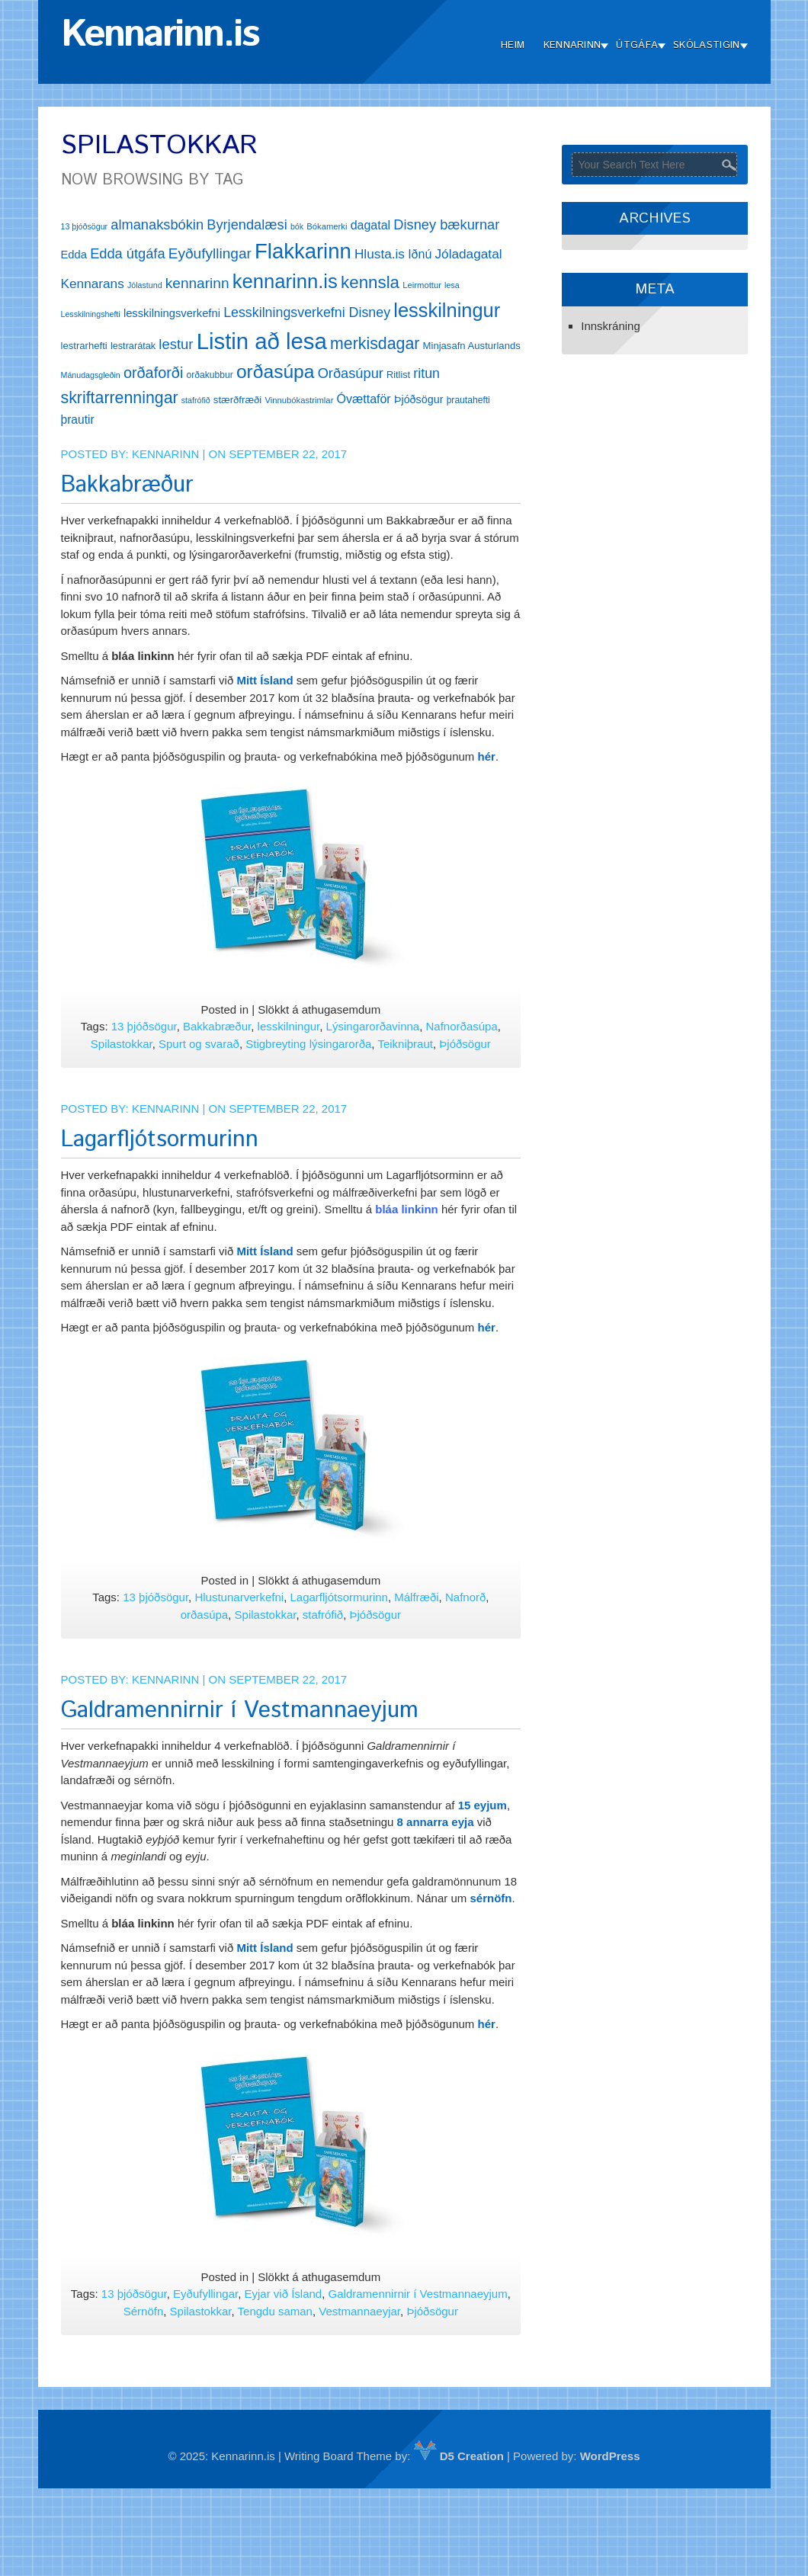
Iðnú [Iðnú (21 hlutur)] (419, 254)
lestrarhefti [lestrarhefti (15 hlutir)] (84, 345)
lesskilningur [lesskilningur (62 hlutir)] (446, 310)
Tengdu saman (275, 2311)
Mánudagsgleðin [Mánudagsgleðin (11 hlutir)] (90, 375)
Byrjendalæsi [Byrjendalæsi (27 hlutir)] (247, 224)
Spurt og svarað (199, 1043)
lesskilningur (289, 1026)
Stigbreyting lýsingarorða (308, 1043)
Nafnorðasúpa (462, 1026)
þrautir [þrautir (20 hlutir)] (78, 419)
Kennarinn (572, 45)
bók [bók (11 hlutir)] (296, 226)
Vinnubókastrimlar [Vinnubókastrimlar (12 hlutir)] (299, 400)
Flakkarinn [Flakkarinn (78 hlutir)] (303, 251)
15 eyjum (482, 1805)
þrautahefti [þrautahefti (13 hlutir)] (468, 400)
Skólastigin (706, 45)
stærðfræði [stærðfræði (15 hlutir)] (237, 399)
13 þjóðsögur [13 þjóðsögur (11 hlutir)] (84, 226)
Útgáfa (637, 45)
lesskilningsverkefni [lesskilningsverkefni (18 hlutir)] (171, 313)
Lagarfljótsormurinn (159, 1139)
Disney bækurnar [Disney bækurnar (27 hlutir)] (446, 224)
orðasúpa (205, 1614)
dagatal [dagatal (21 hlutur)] (371, 225)
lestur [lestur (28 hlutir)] (176, 344)
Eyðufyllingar (205, 2293)
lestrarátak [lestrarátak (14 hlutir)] (133, 345)
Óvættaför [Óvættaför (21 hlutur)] (364, 398)
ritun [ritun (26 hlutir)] (426, 373)
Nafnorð (465, 1597)
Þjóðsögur (465, 1043)
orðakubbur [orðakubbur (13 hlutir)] (210, 375)
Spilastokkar (121, 1043)
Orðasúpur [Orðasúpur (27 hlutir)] (350, 373)
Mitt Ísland (264, 680)
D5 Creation (459, 2455)
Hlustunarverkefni (239, 1597)
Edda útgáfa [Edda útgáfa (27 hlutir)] (127, 253)
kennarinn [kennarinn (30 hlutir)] (197, 283)
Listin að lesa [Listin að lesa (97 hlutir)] (262, 341)
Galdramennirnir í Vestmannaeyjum (239, 1710)
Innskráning (610, 325)
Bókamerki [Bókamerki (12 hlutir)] (326, 226)
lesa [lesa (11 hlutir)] (452, 285)
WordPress (610, 2455)
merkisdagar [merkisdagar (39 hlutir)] (374, 344)
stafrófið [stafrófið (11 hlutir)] (195, 400)
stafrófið (323, 1614)
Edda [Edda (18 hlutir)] (74, 254)
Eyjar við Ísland (283, 2293)
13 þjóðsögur (144, 1026)
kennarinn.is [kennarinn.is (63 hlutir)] (285, 281)
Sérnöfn (143, 2311)
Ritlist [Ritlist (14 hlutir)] (398, 374)
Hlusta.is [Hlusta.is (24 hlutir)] (379, 253)
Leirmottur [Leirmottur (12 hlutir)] (421, 285)
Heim (512, 45)
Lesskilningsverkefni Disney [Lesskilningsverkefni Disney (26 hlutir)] (306, 312)
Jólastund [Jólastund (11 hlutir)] (144, 285)
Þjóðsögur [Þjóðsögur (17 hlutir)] (419, 399)
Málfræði (416, 1597)
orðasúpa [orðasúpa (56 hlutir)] (275, 371)
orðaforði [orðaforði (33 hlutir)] (153, 372)
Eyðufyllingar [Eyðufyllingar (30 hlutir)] (210, 253)
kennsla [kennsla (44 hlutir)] (370, 282)
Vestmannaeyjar (359, 2311)
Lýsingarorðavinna (373, 1026)
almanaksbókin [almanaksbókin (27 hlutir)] (157, 224)
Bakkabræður (127, 485)
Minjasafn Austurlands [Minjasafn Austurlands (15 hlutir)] (472, 345)
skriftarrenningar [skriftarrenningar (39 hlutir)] (119, 398)
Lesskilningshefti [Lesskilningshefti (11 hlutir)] (90, 314)
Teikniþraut (405, 1043)
